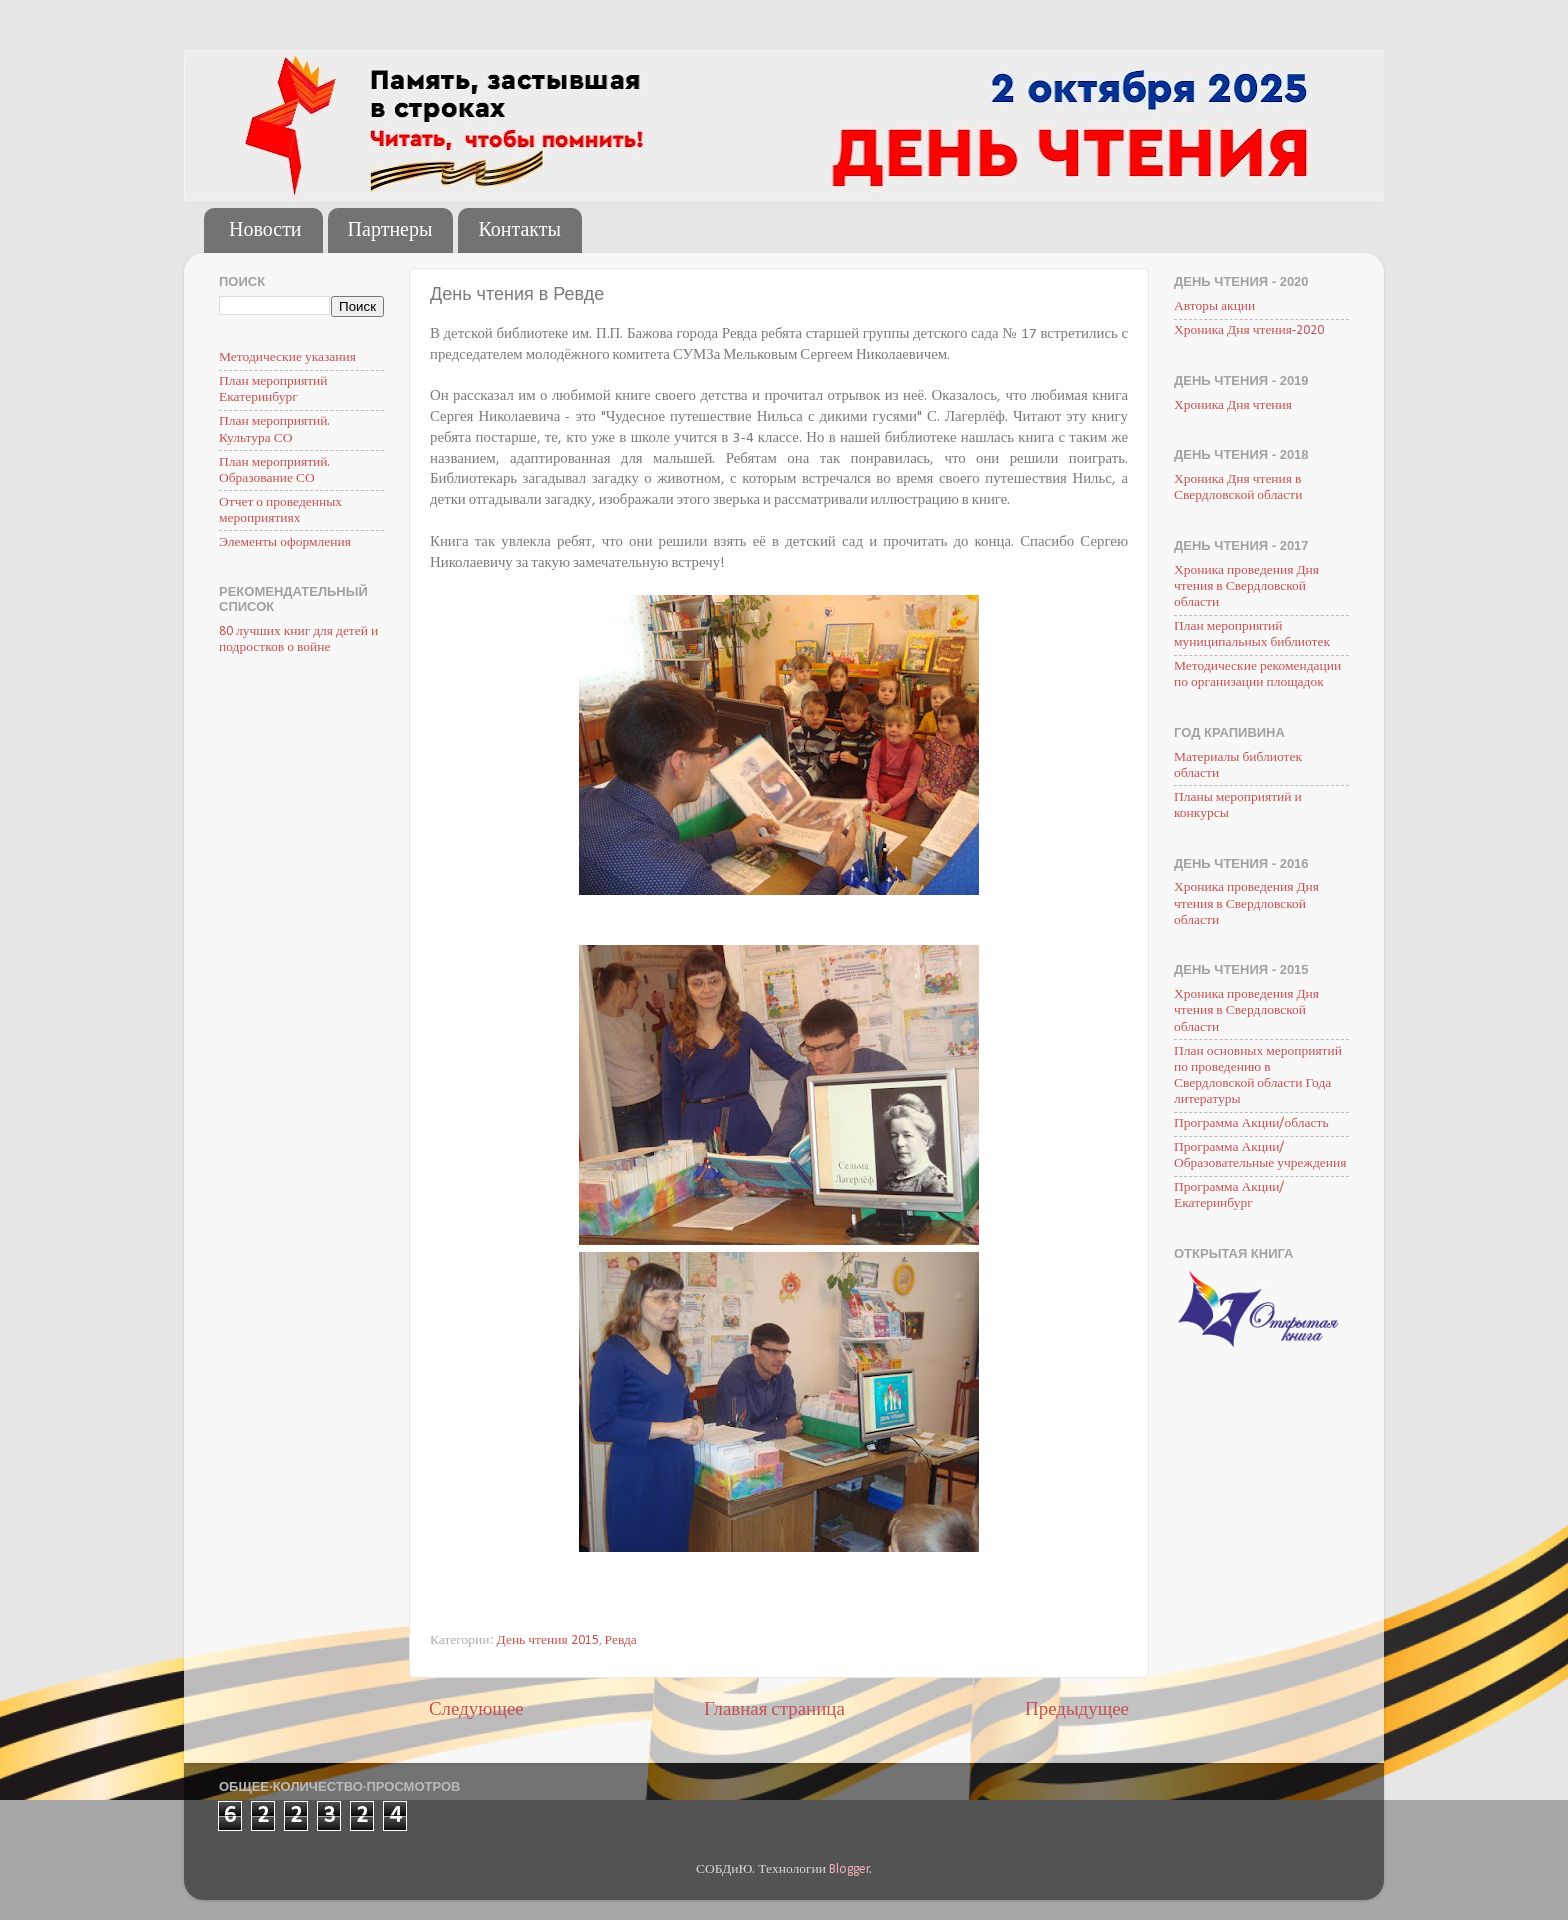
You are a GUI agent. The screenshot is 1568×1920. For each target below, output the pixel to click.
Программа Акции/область (1251, 1123)
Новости (265, 231)
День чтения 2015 (548, 1640)
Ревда (621, 1640)
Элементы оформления (285, 542)
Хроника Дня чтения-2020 (1249, 330)
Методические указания (287, 357)
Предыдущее (1077, 1710)
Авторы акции (1214, 306)
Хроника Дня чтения (1233, 405)
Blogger (849, 1869)
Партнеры (390, 231)
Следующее (476, 1710)
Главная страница (774, 1710)
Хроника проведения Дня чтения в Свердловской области (1246, 586)
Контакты (519, 231)
